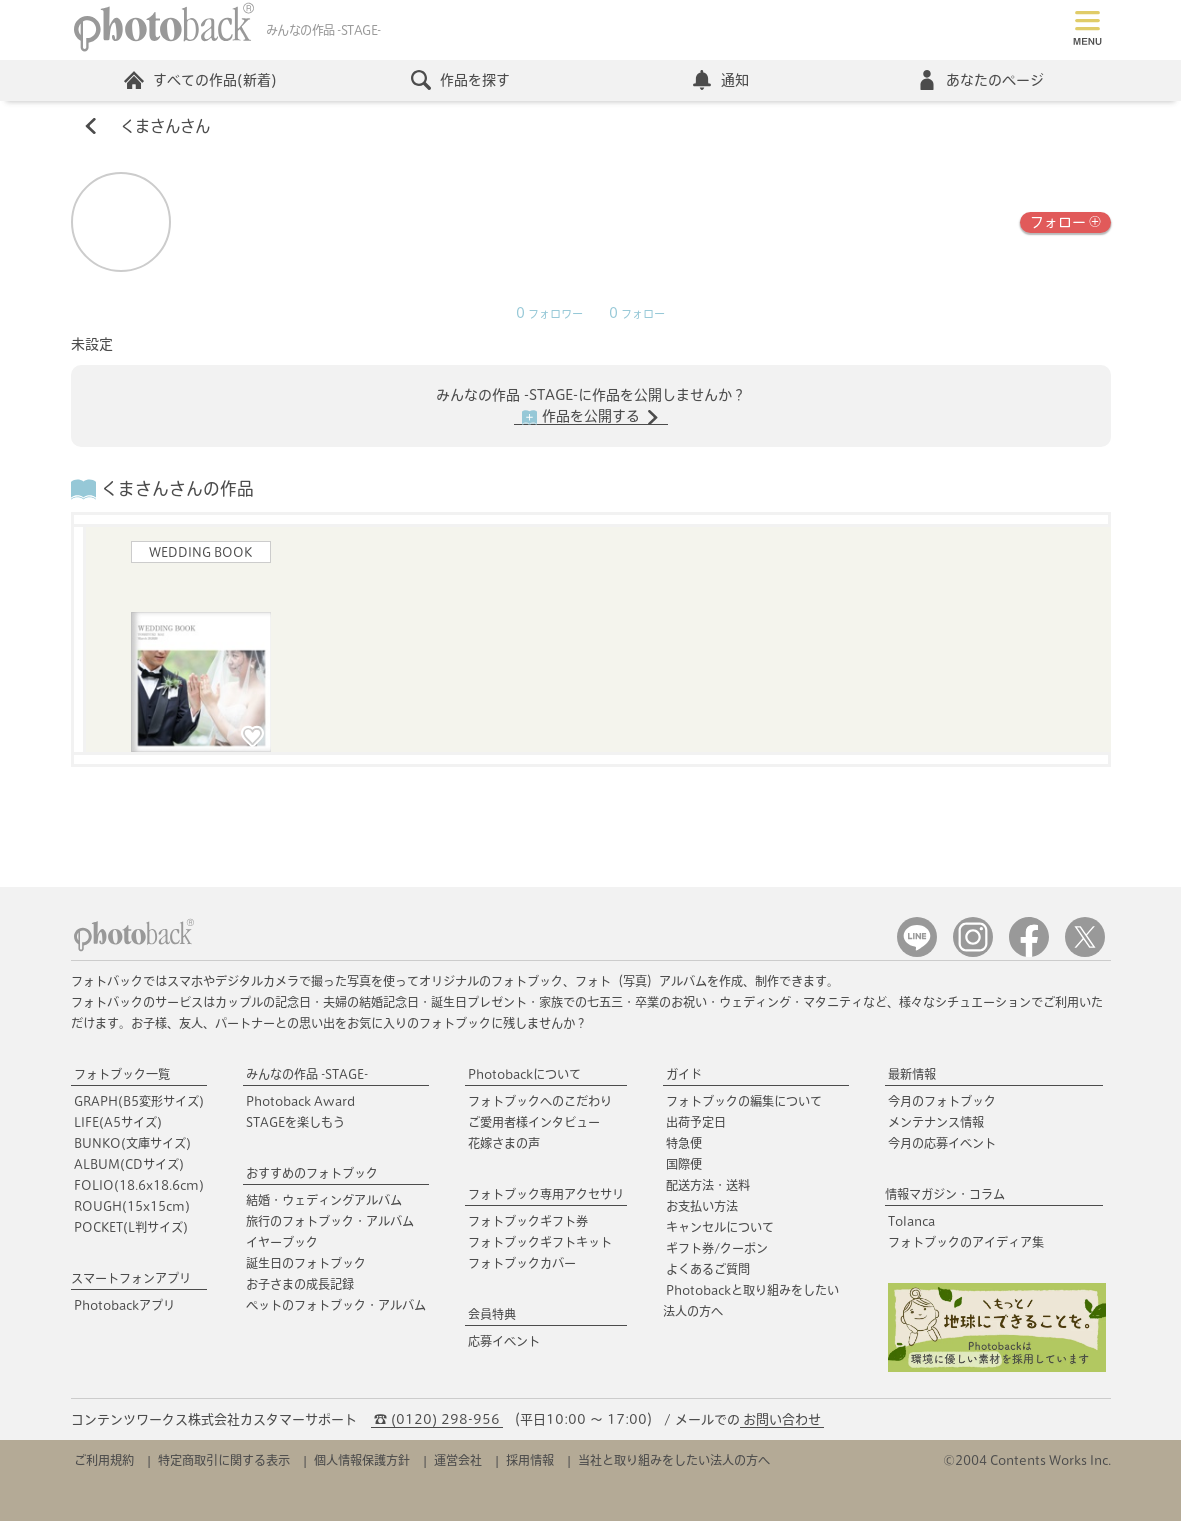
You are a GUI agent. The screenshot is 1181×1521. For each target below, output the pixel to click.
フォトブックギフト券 (528, 1221)
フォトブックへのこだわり (540, 1101)
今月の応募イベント (942, 1143)
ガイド (684, 1074)
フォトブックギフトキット (540, 1242)
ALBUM (129, 1164)
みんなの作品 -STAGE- (307, 1074)
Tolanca (911, 1221)
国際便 (684, 1164)
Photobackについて (524, 1074)
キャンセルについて (720, 1227)
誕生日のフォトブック (306, 1263)
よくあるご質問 (708, 1269)
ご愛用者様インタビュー (534, 1122)
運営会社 (458, 1460)
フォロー (1065, 220)
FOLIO (139, 1185)
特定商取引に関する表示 (224, 1460)
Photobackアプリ (124, 1305)
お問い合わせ (782, 1419)
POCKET (131, 1227)
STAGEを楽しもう (295, 1122)
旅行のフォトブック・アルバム (330, 1221)
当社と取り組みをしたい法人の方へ (674, 1460)
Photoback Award (300, 1101)
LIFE (118, 1122)
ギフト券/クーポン (717, 1248)
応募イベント (504, 1341)
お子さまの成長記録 (300, 1284)
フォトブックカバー (522, 1263)
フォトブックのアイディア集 (966, 1242)
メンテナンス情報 (936, 1122)
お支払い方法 (702, 1206)
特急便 (684, 1143)
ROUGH (132, 1206)
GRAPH (139, 1101)
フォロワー (549, 314)
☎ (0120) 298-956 (437, 1419)
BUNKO (132, 1143)
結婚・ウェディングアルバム (324, 1200)
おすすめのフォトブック (312, 1173)
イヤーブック (282, 1242)
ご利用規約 (104, 1460)
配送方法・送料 (708, 1185)
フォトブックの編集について (744, 1101)
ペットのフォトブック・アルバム (336, 1305)
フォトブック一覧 (122, 1074)
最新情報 (912, 1074)
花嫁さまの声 (504, 1143)
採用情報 (530, 1460)
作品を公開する (591, 417)
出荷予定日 (696, 1122)
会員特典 (492, 1314)
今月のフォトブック (942, 1101)
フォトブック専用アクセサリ (546, 1194)
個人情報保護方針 (362, 1460)
